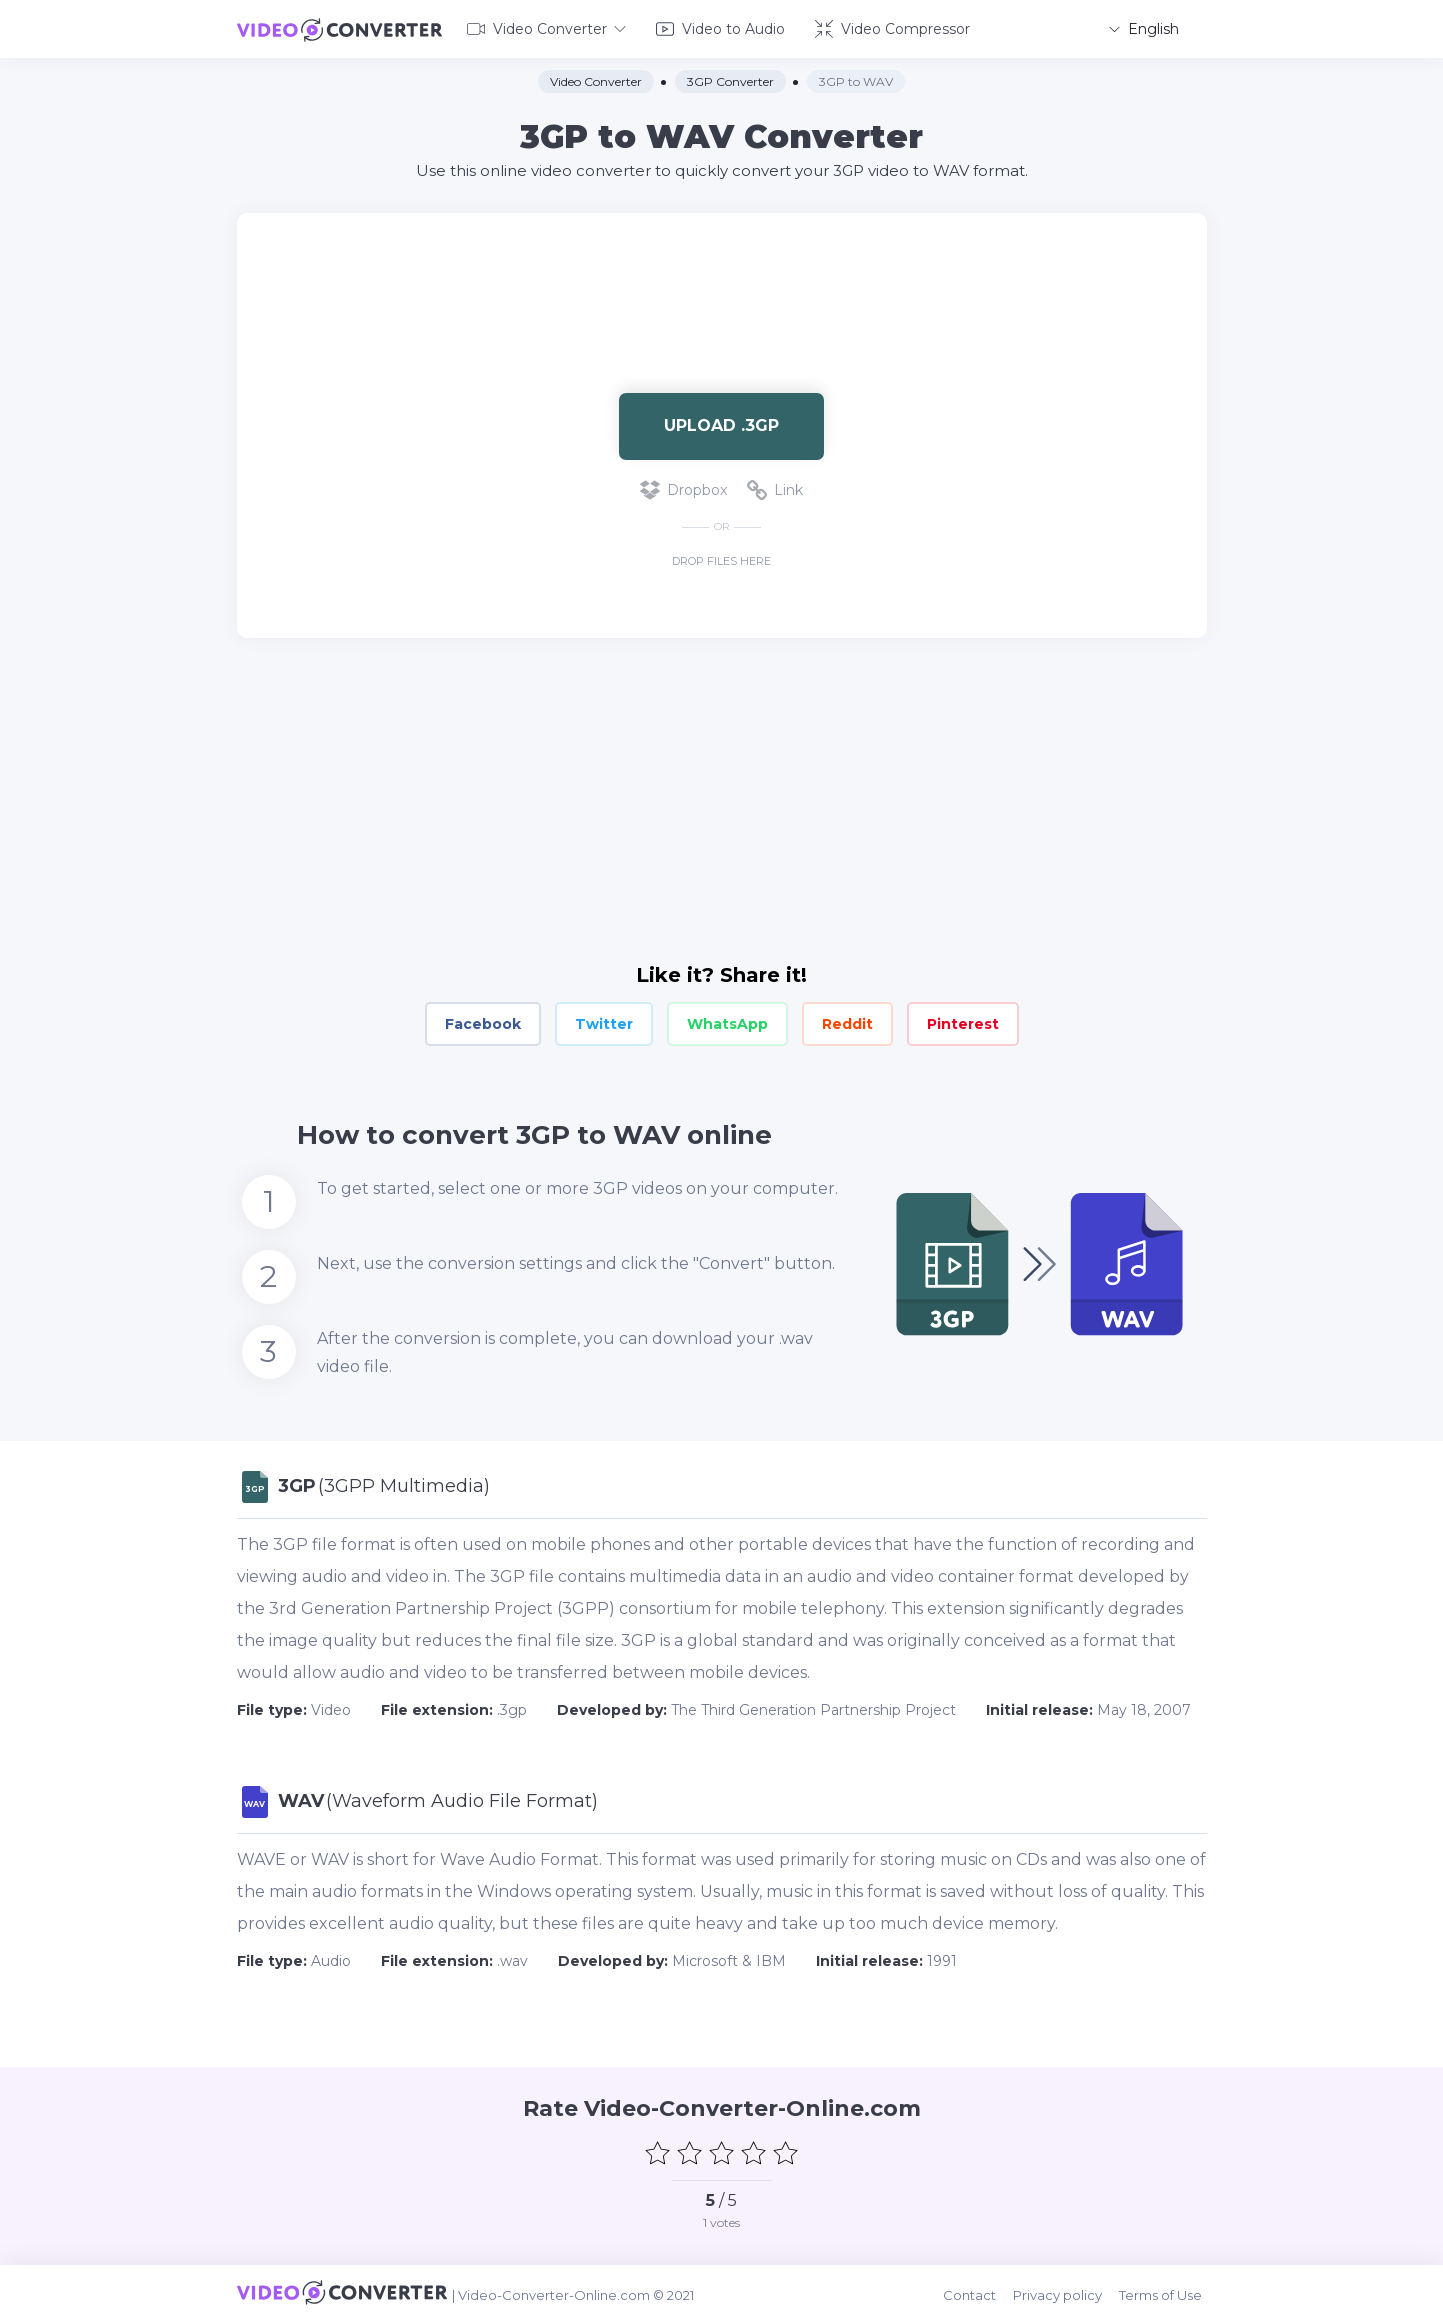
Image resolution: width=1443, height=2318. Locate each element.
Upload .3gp (721, 423)
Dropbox (683, 488)
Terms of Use (1165, 2290)
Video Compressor (892, 28)
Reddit (847, 1022)
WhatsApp (727, 1022)
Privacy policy (1064, 2290)
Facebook (483, 1022)
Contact (978, 2290)
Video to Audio (720, 28)
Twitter (604, 1022)
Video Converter (546, 28)
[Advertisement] (722, 276)
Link (775, 488)
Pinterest (963, 1022)
